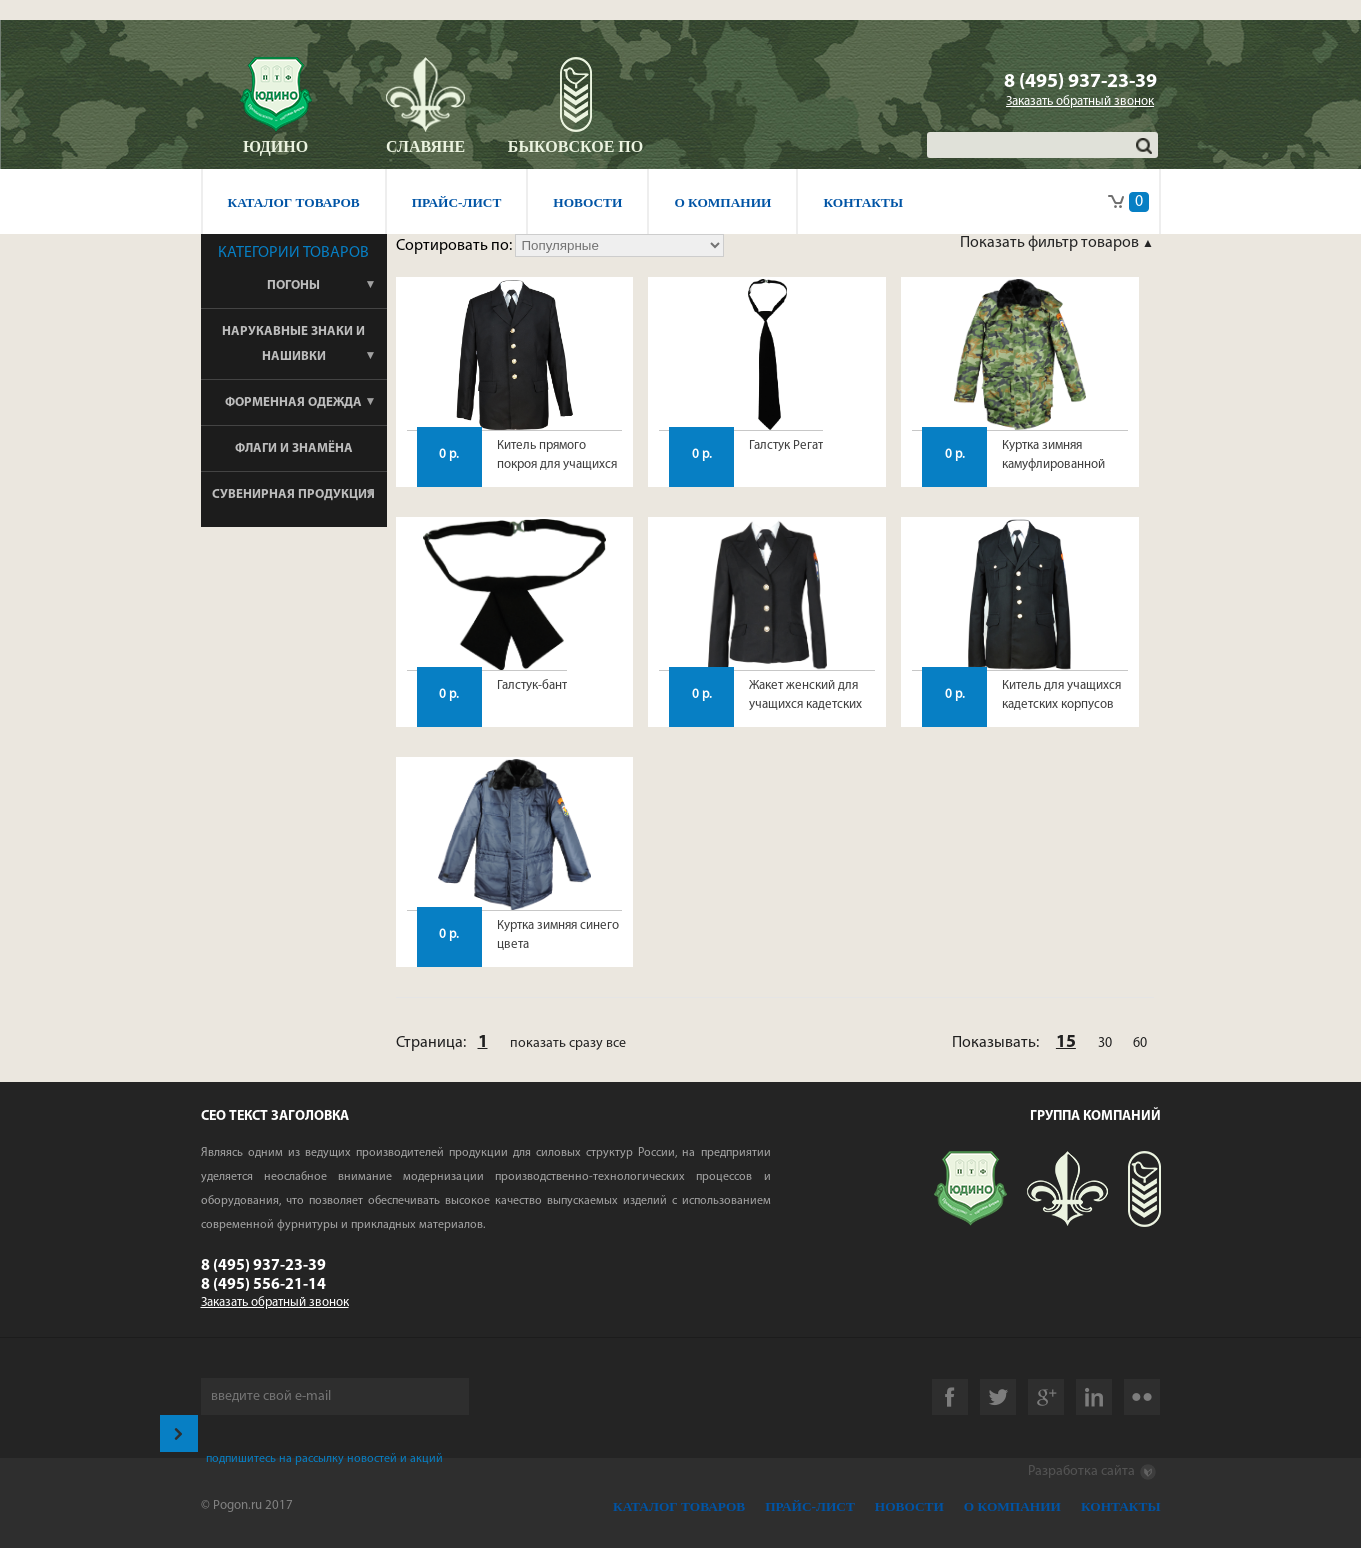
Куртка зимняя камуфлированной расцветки (1053, 464)
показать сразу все (568, 1043)
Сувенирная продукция (293, 494)
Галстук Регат (786, 445)
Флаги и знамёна (294, 448)
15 (1066, 1042)
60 (1140, 1043)
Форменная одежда (293, 402)
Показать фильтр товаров (1051, 243)
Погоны (293, 285)
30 (1105, 1043)
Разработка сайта (1092, 1472)
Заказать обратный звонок (1080, 101)
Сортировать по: (455, 246)
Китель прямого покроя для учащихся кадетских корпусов (557, 464)
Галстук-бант (532, 685)
